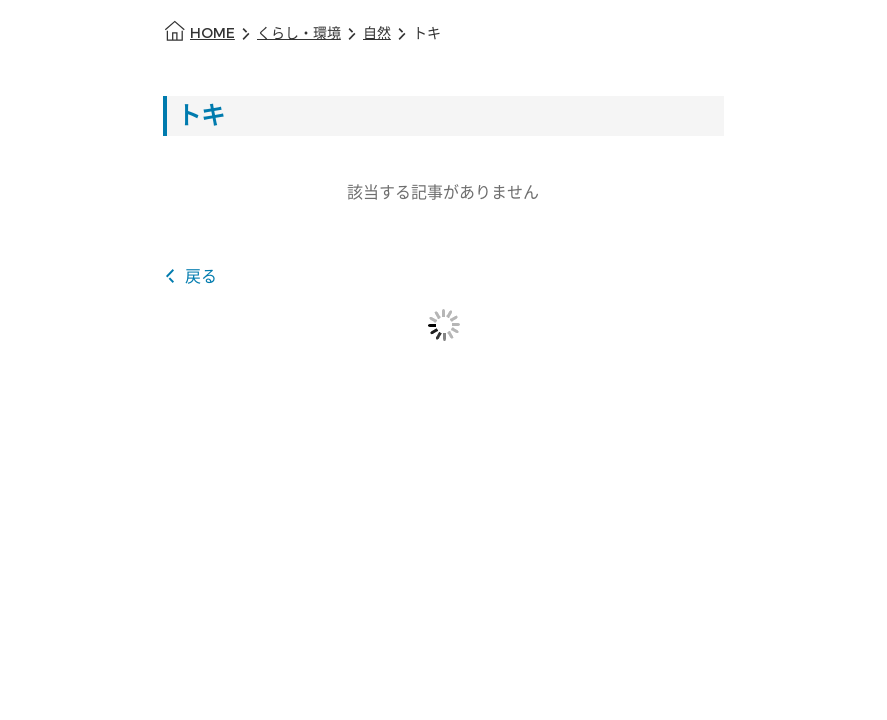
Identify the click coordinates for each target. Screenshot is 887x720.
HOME (212, 33)
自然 (377, 33)
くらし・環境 (299, 33)
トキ (427, 33)
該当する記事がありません (443, 192)
